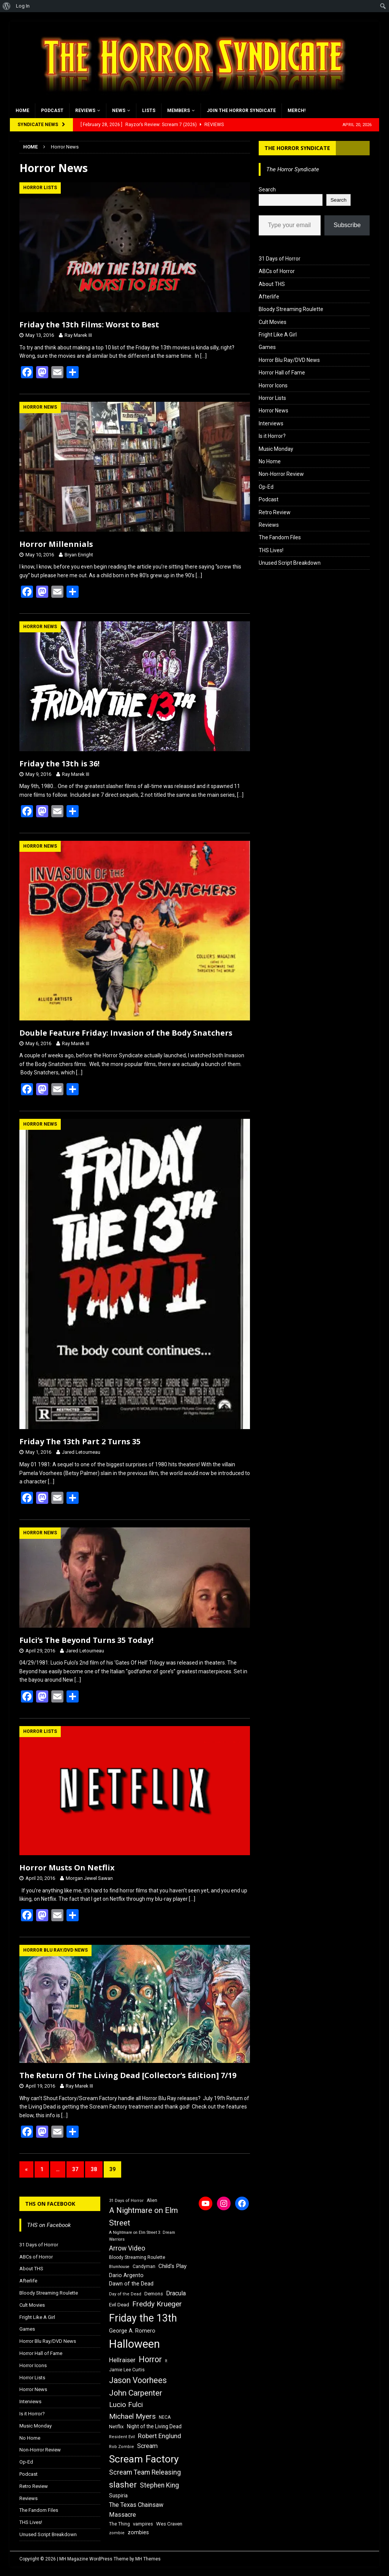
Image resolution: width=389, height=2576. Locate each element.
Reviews (85, 110)
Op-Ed (266, 487)
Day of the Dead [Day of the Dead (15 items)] (125, 2294)
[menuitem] (6, 6)
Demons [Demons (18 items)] (153, 2293)
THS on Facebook (50, 2203)
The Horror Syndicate (297, 148)
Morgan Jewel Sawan (89, 1878)
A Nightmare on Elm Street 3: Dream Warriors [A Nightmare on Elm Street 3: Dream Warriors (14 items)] (142, 2235)
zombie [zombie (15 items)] (117, 2532)
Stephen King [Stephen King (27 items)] (159, 2485)
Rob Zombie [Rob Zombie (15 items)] (121, 2446)
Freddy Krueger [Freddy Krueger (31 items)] (157, 2304)
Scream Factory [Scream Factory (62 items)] (144, 2459)
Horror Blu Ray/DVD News (289, 360)
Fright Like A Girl (278, 335)
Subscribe (347, 225)
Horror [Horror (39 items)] (150, 2359)
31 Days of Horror (279, 259)
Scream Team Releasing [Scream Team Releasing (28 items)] (145, 2472)
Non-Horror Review (281, 474)
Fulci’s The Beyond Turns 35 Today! (86, 1640)
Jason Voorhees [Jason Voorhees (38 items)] (138, 2380)
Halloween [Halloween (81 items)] (134, 2344)
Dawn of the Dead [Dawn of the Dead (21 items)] (131, 2283)
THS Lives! (271, 550)
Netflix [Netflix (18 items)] (116, 2426)
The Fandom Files (280, 537)
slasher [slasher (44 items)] (123, 2485)
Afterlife (269, 297)
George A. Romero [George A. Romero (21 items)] (132, 2330)
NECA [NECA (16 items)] (165, 2417)
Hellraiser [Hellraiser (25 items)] (122, 2360)
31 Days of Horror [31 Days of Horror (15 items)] (126, 2200)
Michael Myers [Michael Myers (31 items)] (132, 2416)
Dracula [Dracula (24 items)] (176, 2293)
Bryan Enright (79, 555)
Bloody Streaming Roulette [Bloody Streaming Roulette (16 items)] (137, 2257)
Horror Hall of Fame (282, 373)
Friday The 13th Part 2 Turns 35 (80, 1441)
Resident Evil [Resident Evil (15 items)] (122, 2436)
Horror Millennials (56, 544)
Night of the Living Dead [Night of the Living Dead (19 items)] (154, 2426)
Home (22, 110)
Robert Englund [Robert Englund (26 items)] (159, 2436)
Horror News (273, 410)
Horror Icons (273, 385)
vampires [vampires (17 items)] (143, 2524)
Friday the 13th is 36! (59, 763)
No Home (270, 461)
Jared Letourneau (81, 1452)
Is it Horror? (272, 436)
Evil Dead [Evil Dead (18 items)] (119, 2305)
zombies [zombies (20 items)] (138, 2532)
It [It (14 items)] (166, 2360)
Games (267, 347)
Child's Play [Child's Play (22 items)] (172, 2266)
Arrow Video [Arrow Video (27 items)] (127, 2248)
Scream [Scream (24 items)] (147, 2446)
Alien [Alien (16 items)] (152, 2200)
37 (75, 2169)
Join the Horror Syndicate (241, 110)
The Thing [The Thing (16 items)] (119, 2524)
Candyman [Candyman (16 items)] (144, 2266)
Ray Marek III (78, 335)
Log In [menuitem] (23, 6)
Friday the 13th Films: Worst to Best (89, 324)
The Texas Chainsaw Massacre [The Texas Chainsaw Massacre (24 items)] (136, 2509)
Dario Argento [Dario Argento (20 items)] (126, 2275)
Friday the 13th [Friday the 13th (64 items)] (143, 2318)
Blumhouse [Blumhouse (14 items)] (119, 2266)
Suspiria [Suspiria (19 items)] (118, 2495)
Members (178, 110)
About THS (272, 284)
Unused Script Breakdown (290, 563)
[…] (203, 356)
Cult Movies (272, 322)
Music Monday (276, 449)
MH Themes (148, 2559)
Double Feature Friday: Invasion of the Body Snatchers (125, 1033)
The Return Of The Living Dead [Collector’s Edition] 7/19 (127, 2075)
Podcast (52, 110)
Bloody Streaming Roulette (291, 309)
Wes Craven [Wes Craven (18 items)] (169, 2524)
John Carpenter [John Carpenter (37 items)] (135, 2393)
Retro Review (275, 512)
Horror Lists (272, 398)
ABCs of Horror (277, 271)
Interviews (271, 423)
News (118, 110)
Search (267, 189)
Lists (148, 110)
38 (94, 2169)
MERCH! (296, 110)
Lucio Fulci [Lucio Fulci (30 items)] (126, 2405)
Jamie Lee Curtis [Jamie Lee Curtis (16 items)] (127, 2369)
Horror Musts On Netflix (67, 1867)
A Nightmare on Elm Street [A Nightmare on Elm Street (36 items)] (143, 2216)
